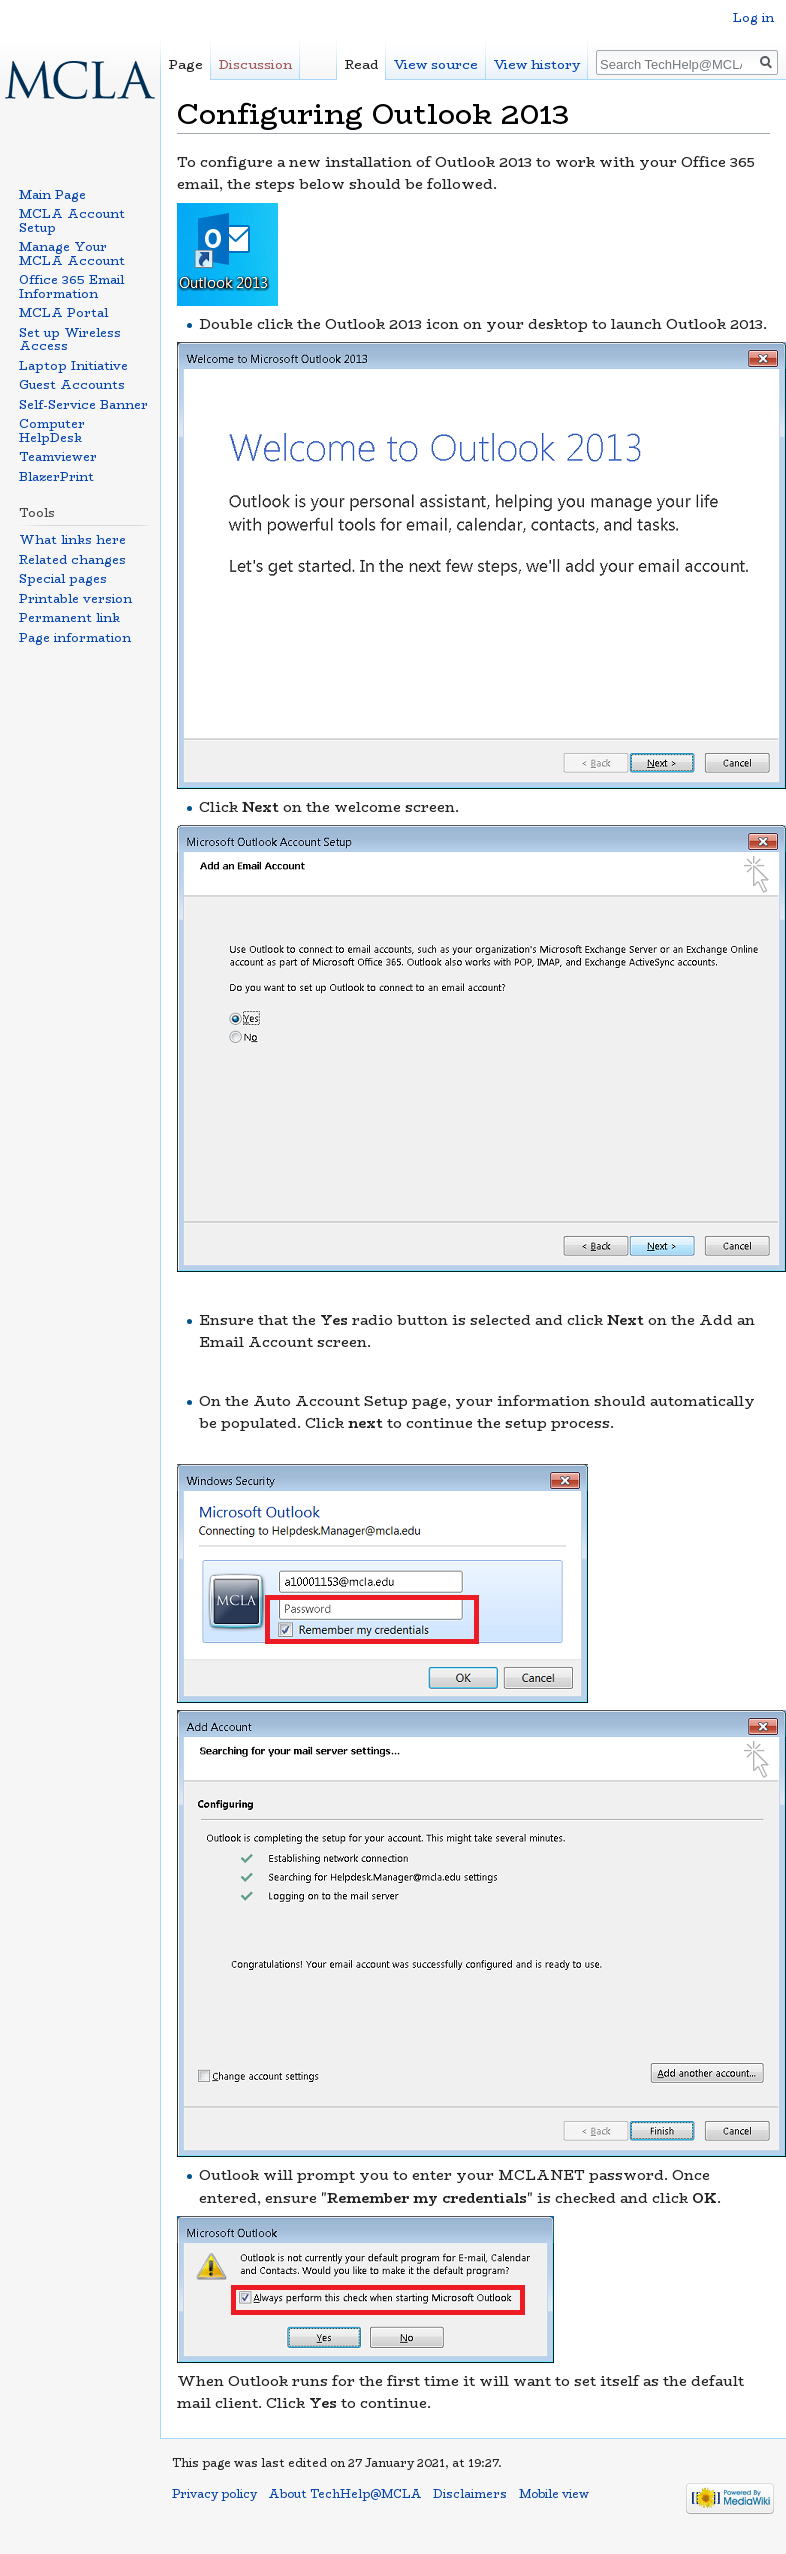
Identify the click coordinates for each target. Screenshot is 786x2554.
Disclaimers (470, 2494)
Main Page (52, 194)
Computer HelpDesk (52, 430)
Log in (753, 17)
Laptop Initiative (73, 365)
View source (436, 64)
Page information (75, 637)
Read (361, 64)
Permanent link (69, 617)
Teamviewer (58, 456)
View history (537, 64)
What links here (72, 539)
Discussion (255, 64)
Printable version (75, 598)
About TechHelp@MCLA (345, 2494)
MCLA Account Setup (72, 220)
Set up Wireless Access (70, 339)
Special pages (63, 578)
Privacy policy (214, 2494)
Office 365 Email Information (71, 286)
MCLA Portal (63, 312)
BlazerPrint (56, 476)
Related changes (72, 559)
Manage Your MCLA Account (72, 253)
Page (186, 64)
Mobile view (554, 2494)
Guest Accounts (72, 384)
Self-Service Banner (83, 404)
